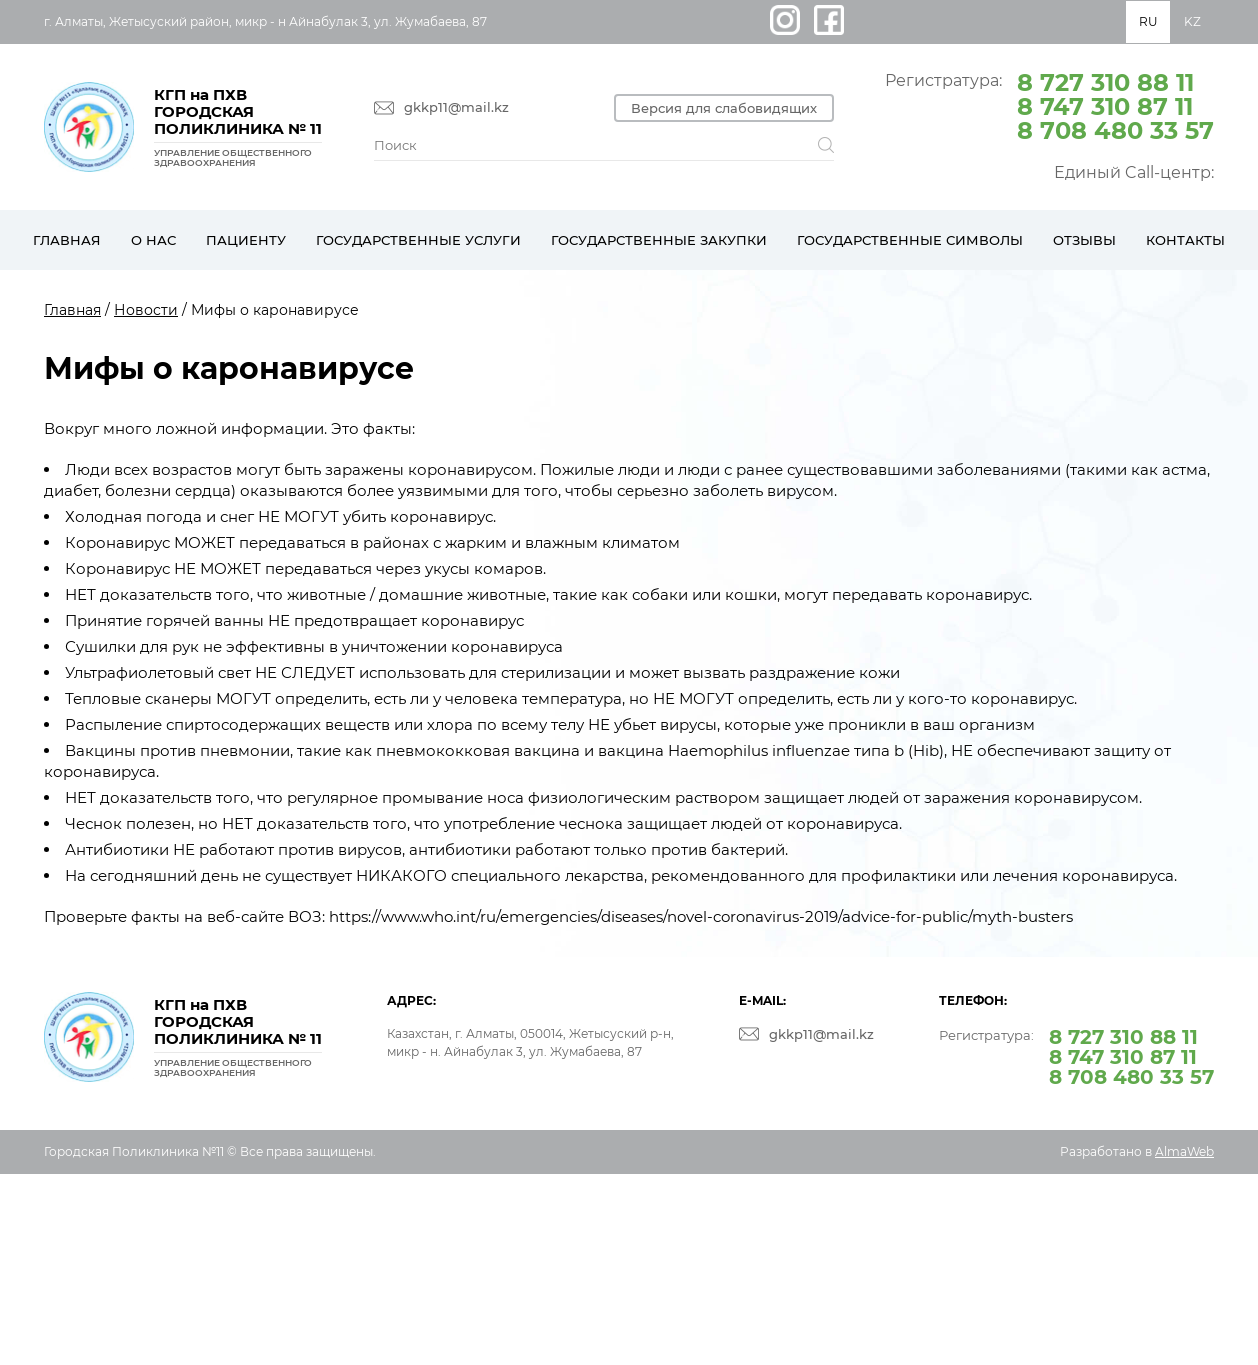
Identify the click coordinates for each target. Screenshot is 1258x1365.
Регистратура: (1049, 105)
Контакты (1185, 240)
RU (1148, 21)
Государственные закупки (659, 240)
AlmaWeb (1184, 1151)
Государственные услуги (418, 240)
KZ (1192, 21)
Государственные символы (910, 240)
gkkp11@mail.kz (456, 107)
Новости (146, 310)
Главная (67, 240)
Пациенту (246, 240)
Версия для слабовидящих (724, 108)
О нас (153, 240)
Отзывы (1084, 240)
